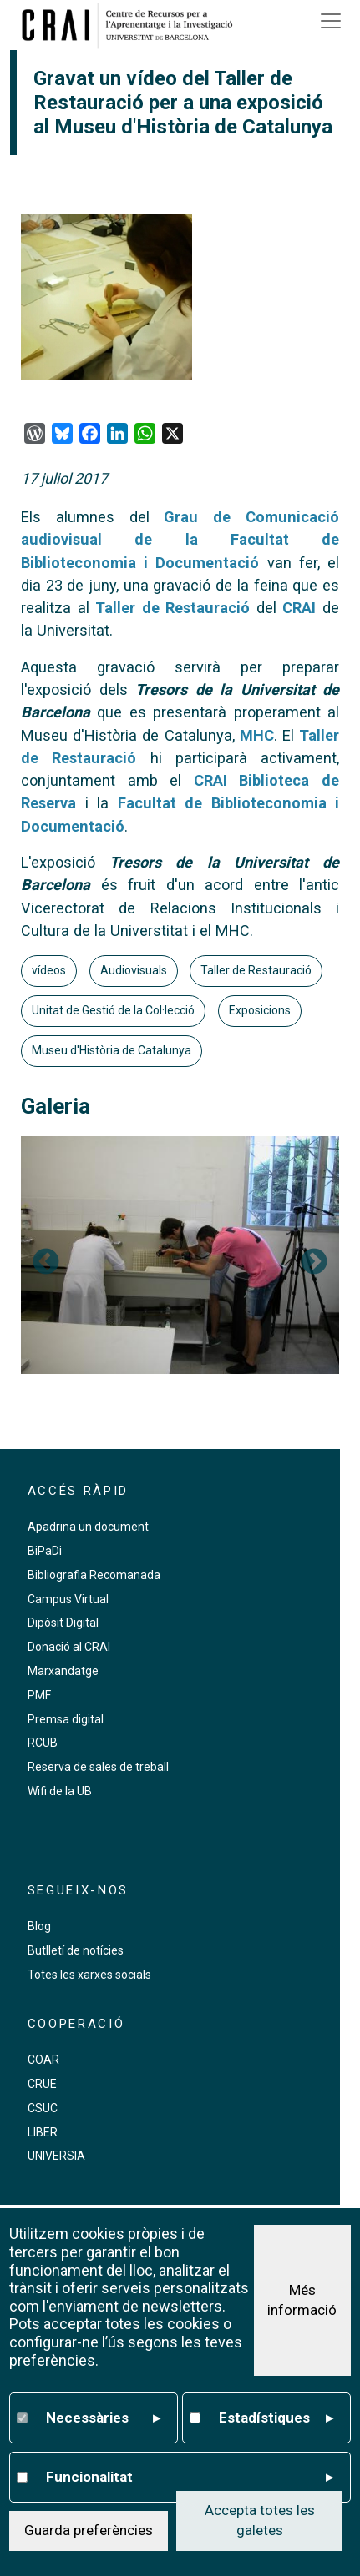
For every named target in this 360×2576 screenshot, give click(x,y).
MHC (257, 735)
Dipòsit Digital (63, 1622)
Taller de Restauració (172, 607)
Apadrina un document (88, 1526)
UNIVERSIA (56, 2155)
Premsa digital (66, 1719)
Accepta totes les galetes (260, 2520)
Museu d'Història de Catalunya (111, 1050)
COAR (43, 2059)
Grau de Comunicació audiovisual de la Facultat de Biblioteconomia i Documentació (180, 539)
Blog (39, 1926)
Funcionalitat (189, 2478)
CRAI (299, 607)
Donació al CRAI (69, 1646)
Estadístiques (276, 2418)
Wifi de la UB (60, 1791)
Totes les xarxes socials (89, 1974)
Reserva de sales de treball (98, 1767)
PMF (39, 1695)
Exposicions (260, 1010)
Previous (46, 1262)
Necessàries (103, 2418)
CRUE (42, 2083)
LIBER (43, 2132)
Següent (314, 1262)
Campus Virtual (68, 1599)
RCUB (43, 1742)
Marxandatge (63, 1671)
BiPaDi (45, 1550)
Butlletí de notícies (76, 1950)
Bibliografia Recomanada (94, 1575)
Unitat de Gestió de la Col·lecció (113, 1010)
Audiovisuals (133, 970)
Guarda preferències (88, 2530)
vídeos (49, 970)
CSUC (43, 2108)
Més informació (302, 2300)
